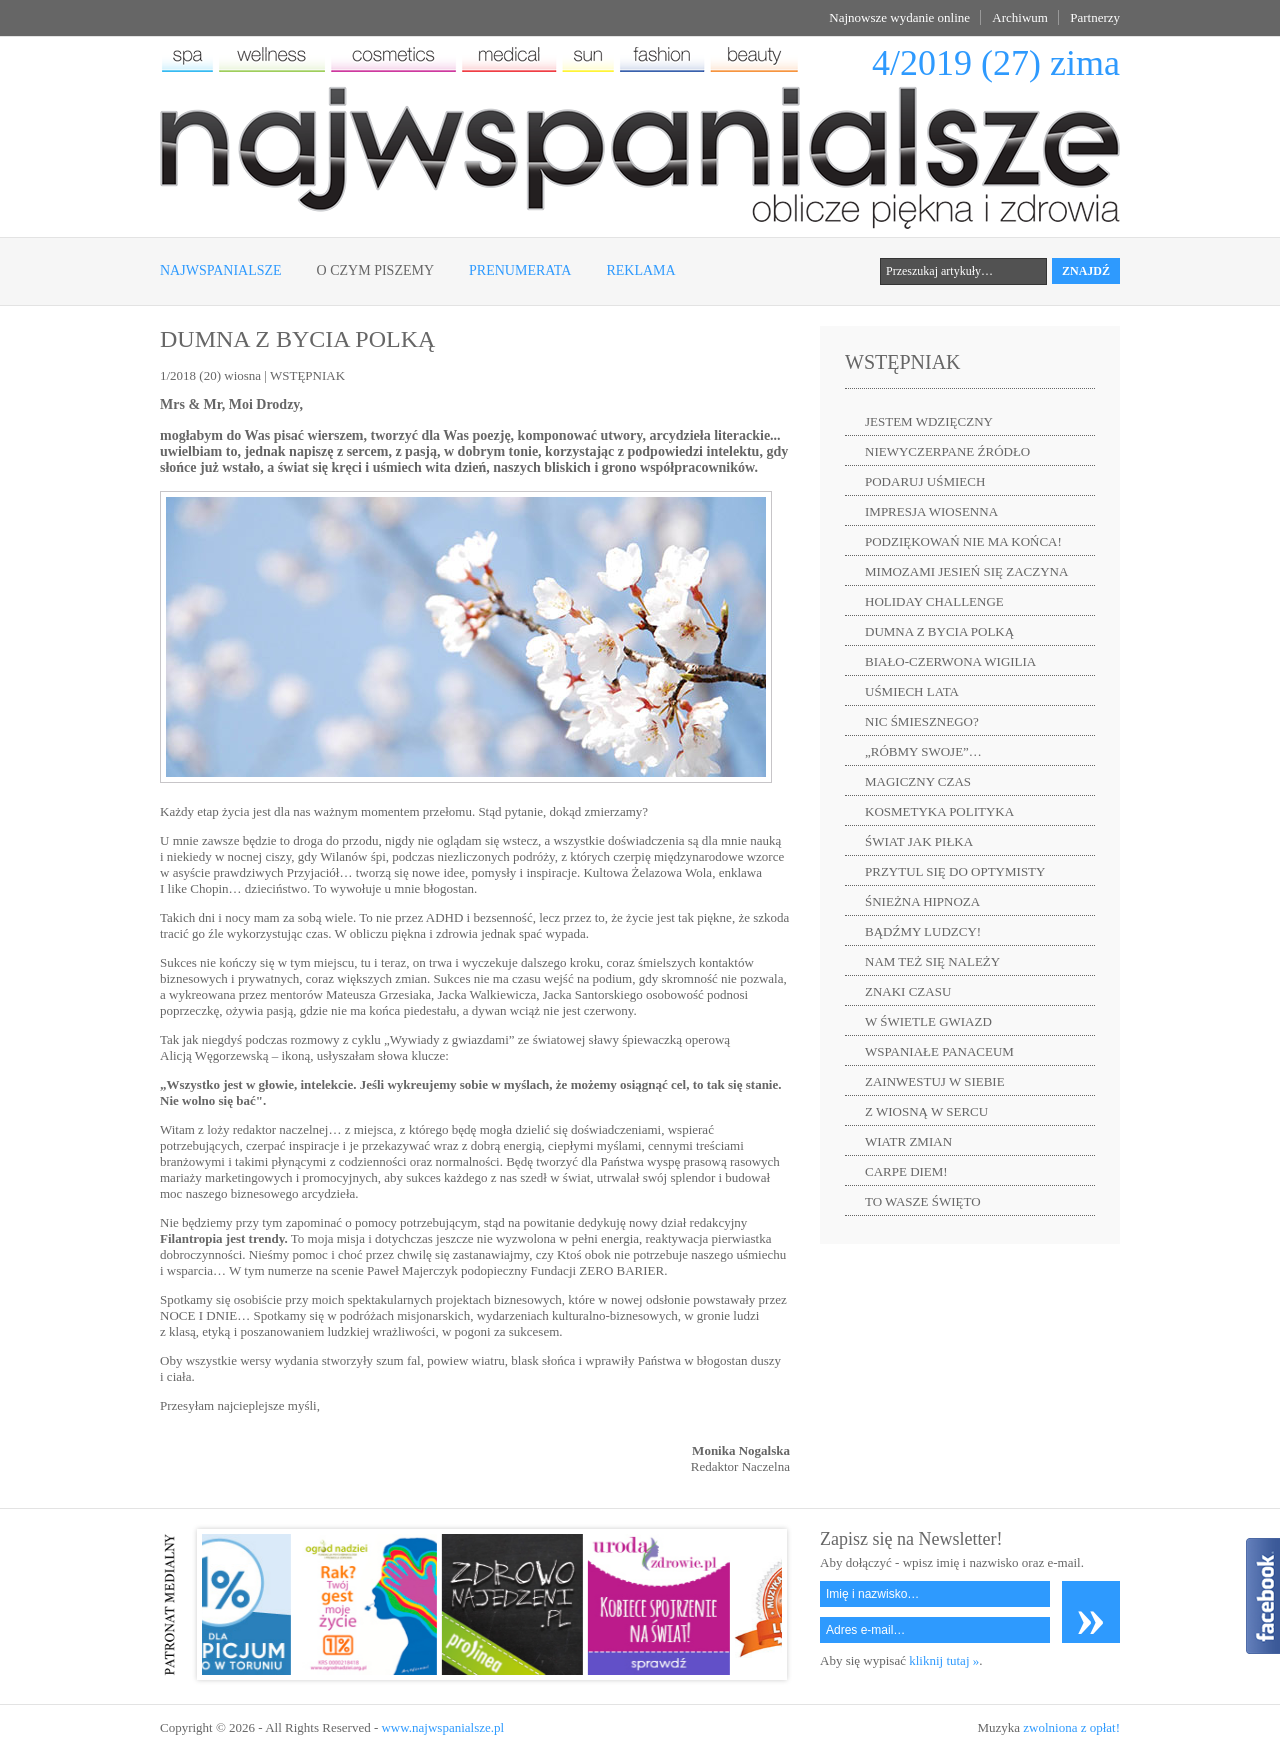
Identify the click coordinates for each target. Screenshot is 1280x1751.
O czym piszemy (375, 270)
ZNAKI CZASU (908, 991)
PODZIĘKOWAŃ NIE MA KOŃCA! (963, 541)
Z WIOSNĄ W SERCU (926, 1111)
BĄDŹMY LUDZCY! (923, 931)
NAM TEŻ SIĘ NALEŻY (932, 961)
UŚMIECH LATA (912, 691)
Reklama (640, 270)
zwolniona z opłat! (1071, 1727)
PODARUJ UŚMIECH (925, 481)
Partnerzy (1095, 17)
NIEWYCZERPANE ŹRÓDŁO (947, 451)
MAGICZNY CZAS (918, 781)
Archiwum (1020, 17)
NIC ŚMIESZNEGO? (922, 721)
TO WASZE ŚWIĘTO (923, 1201)
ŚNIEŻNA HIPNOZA (922, 901)
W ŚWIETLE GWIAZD (928, 1021)
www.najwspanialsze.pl (442, 1727)
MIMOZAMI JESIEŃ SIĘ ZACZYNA (966, 571)
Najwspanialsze (221, 270)
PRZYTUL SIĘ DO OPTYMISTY (955, 871)
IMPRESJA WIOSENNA (931, 511)
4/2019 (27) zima (996, 63)
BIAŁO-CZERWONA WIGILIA (950, 661)
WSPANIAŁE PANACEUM (939, 1051)
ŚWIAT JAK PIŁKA (919, 841)
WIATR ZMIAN (908, 1141)
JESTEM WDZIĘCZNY (929, 421)
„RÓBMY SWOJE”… (923, 751)
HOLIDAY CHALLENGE (934, 601)
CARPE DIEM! (906, 1171)
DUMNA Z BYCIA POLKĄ (939, 631)
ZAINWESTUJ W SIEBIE (935, 1081)
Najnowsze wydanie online (899, 17)
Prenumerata (520, 270)
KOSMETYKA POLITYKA (939, 811)
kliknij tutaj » (944, 1660)
